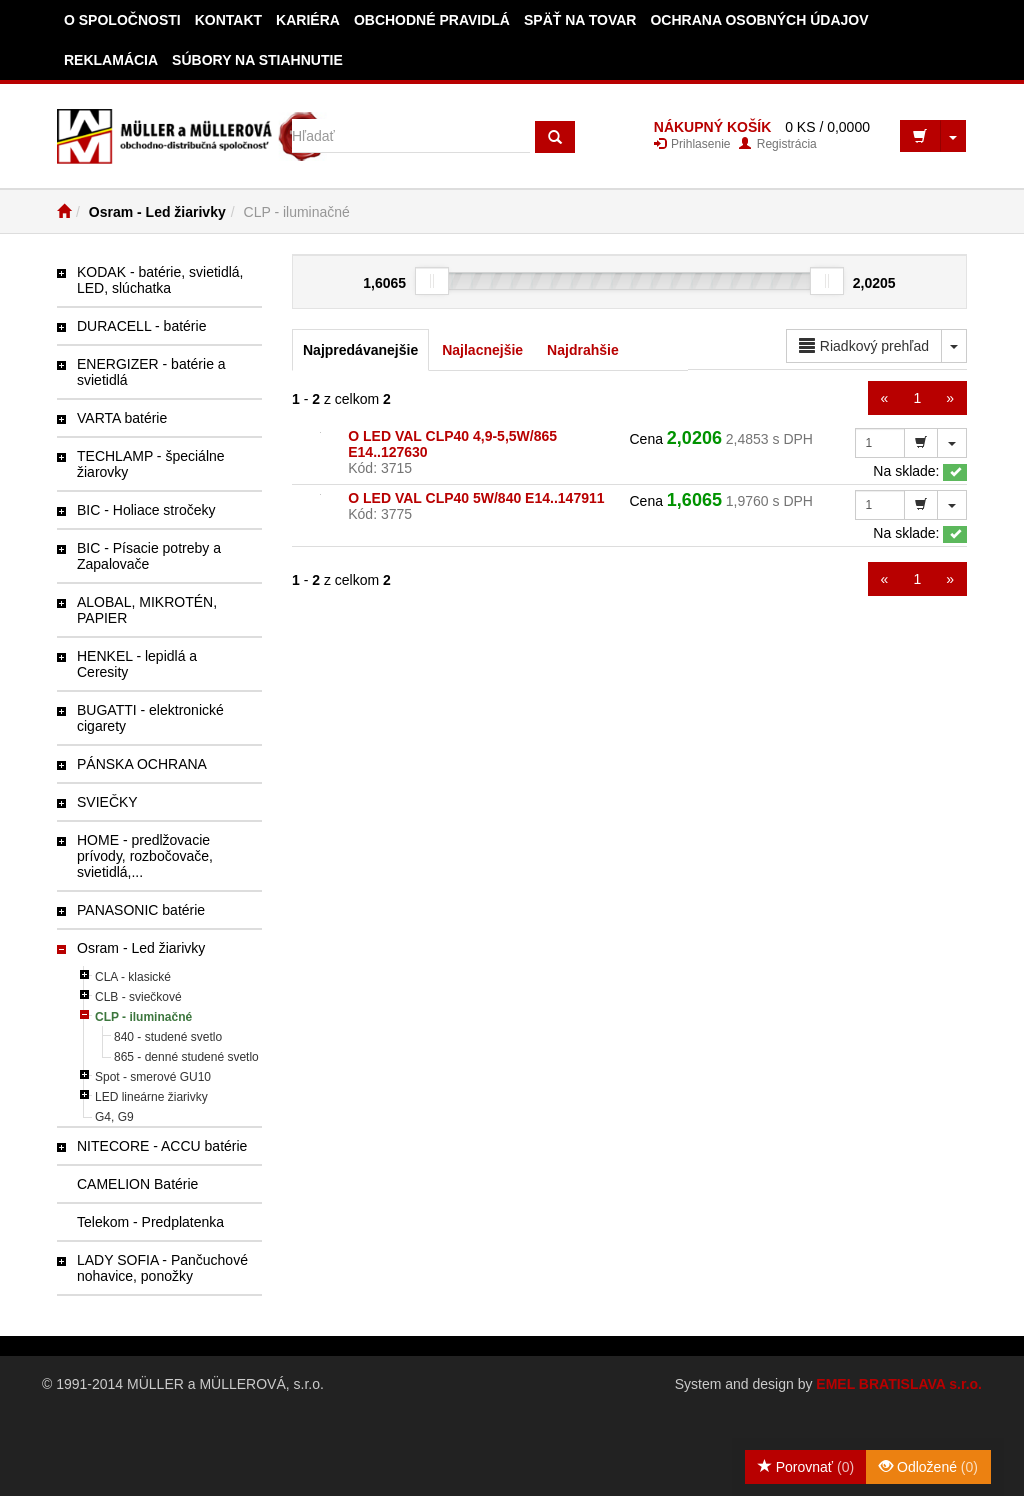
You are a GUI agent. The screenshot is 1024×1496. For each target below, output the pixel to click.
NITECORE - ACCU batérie (162, 1146)
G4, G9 (114, 1117)
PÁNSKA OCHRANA (142, 764)
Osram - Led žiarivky (157, 212)
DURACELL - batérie (141, 326)
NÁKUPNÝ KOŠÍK (712, 127)
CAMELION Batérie (137, 1184)
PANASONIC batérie (141, 910)
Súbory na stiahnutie (257, 60)
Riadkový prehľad (864, 346)
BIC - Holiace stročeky (146, 510)
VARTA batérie (122, 418)
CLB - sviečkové (138, 997)
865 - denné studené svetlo (186, 1057)
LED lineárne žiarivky (151, 1097)
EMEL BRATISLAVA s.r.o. (899, 1384)
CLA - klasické (133, 977)
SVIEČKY (107, 802)
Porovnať (806, 1467)
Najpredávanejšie (360, 350)
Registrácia (777, 144)
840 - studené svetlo (168, 1037)
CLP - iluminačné (143, 1017)
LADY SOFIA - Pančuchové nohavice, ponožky (162, 1268)
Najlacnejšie (482, 350)
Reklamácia (111, 60)
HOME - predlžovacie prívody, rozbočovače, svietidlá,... (145, 856)
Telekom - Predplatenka (150, 1222)
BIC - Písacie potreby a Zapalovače (149, 556)
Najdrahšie (583, 350)
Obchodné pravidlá (432, 20)
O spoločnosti (122, 20)
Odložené (928, 1467)
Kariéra (308, 20)
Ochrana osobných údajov (759, 20)
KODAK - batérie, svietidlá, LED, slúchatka (160, 280)
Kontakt (228, 20)
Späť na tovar (580, 20)
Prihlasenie (692, 144)
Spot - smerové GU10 (153, 1077)
